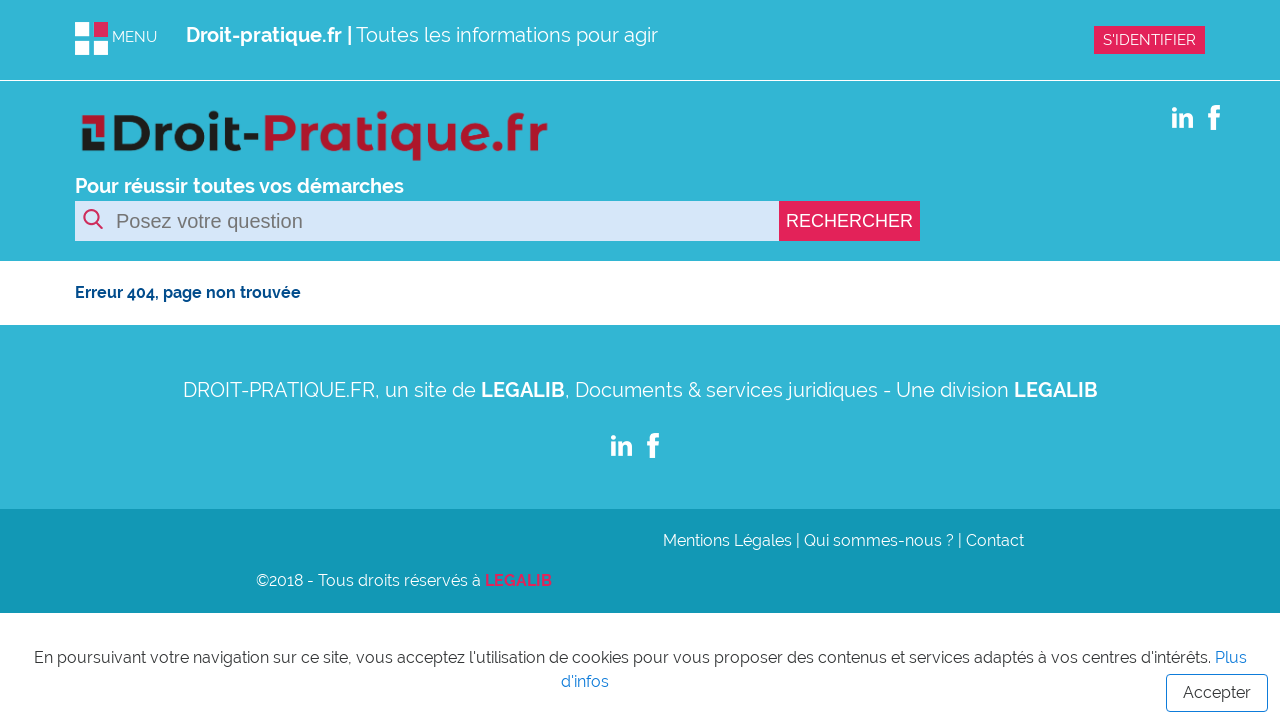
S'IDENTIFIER (1149, 40)
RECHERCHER (849, 221)
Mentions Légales (727, 540)
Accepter (1217, 692)
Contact (995, 540)
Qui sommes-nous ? (879, 540)
